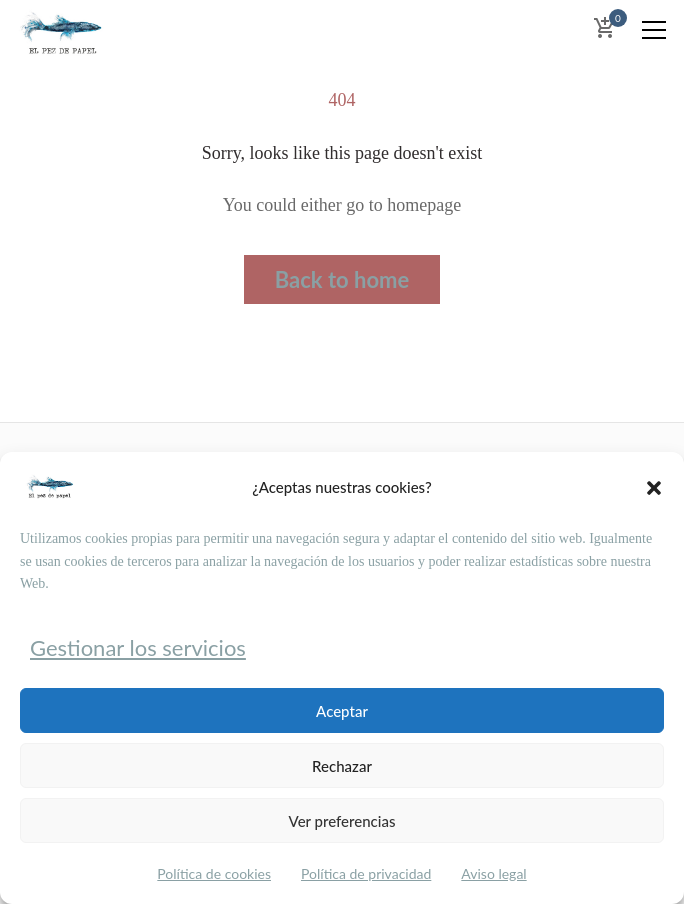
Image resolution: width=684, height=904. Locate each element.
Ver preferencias (342, 821)
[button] (654, 488)
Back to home (342, 279)
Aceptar (342, 711)
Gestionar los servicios (138, 647)
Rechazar (342, 766)
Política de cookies (214, 873)
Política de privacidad (366, 873)
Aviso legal (493, 873)
